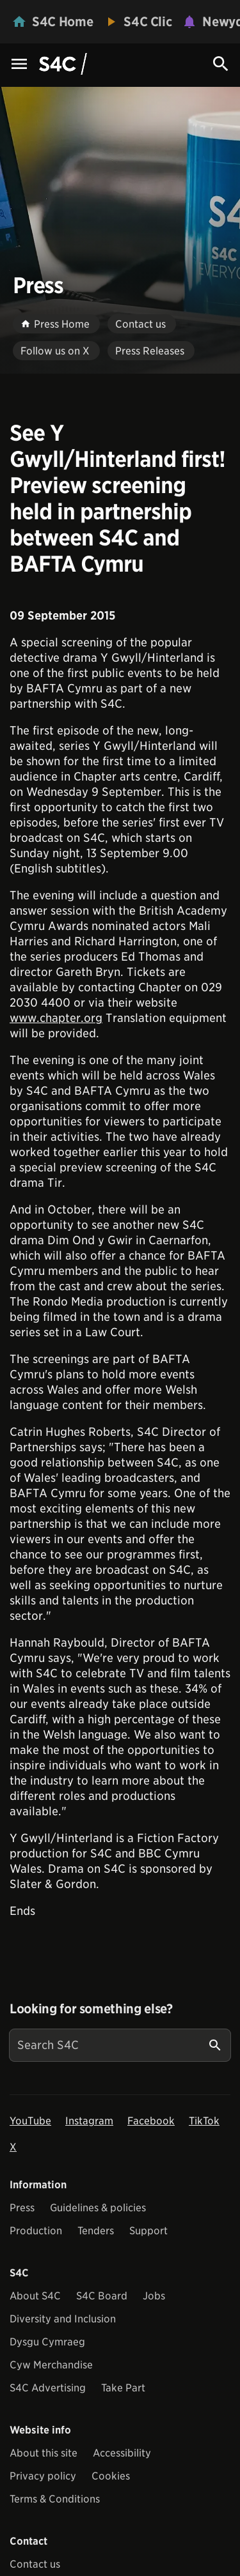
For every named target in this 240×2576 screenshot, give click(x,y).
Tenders (95, 2231)
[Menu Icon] (19, 65)
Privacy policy (43, 2476)
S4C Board (101, 2296)
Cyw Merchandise (51, 2365)
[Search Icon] (221, 64)
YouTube (30, 2121)
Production (36, 2231)
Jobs (154, 2296)
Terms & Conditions (55, 2499)
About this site (43, 2453)
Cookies (111, 2476)
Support (148, 2231)
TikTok (204, 2121)
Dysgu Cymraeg (47, 2342)
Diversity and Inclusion (63, 2319)
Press (22, 2208)
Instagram (89, 2121)
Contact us (35, 2564)
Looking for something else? (91, 2008)
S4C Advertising (48, 2388)
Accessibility (122, 2453)
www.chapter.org (56, 1018)
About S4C (35, 2296)
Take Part (123, 2388)
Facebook (151, 2121)
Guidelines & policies (98, 2208)
